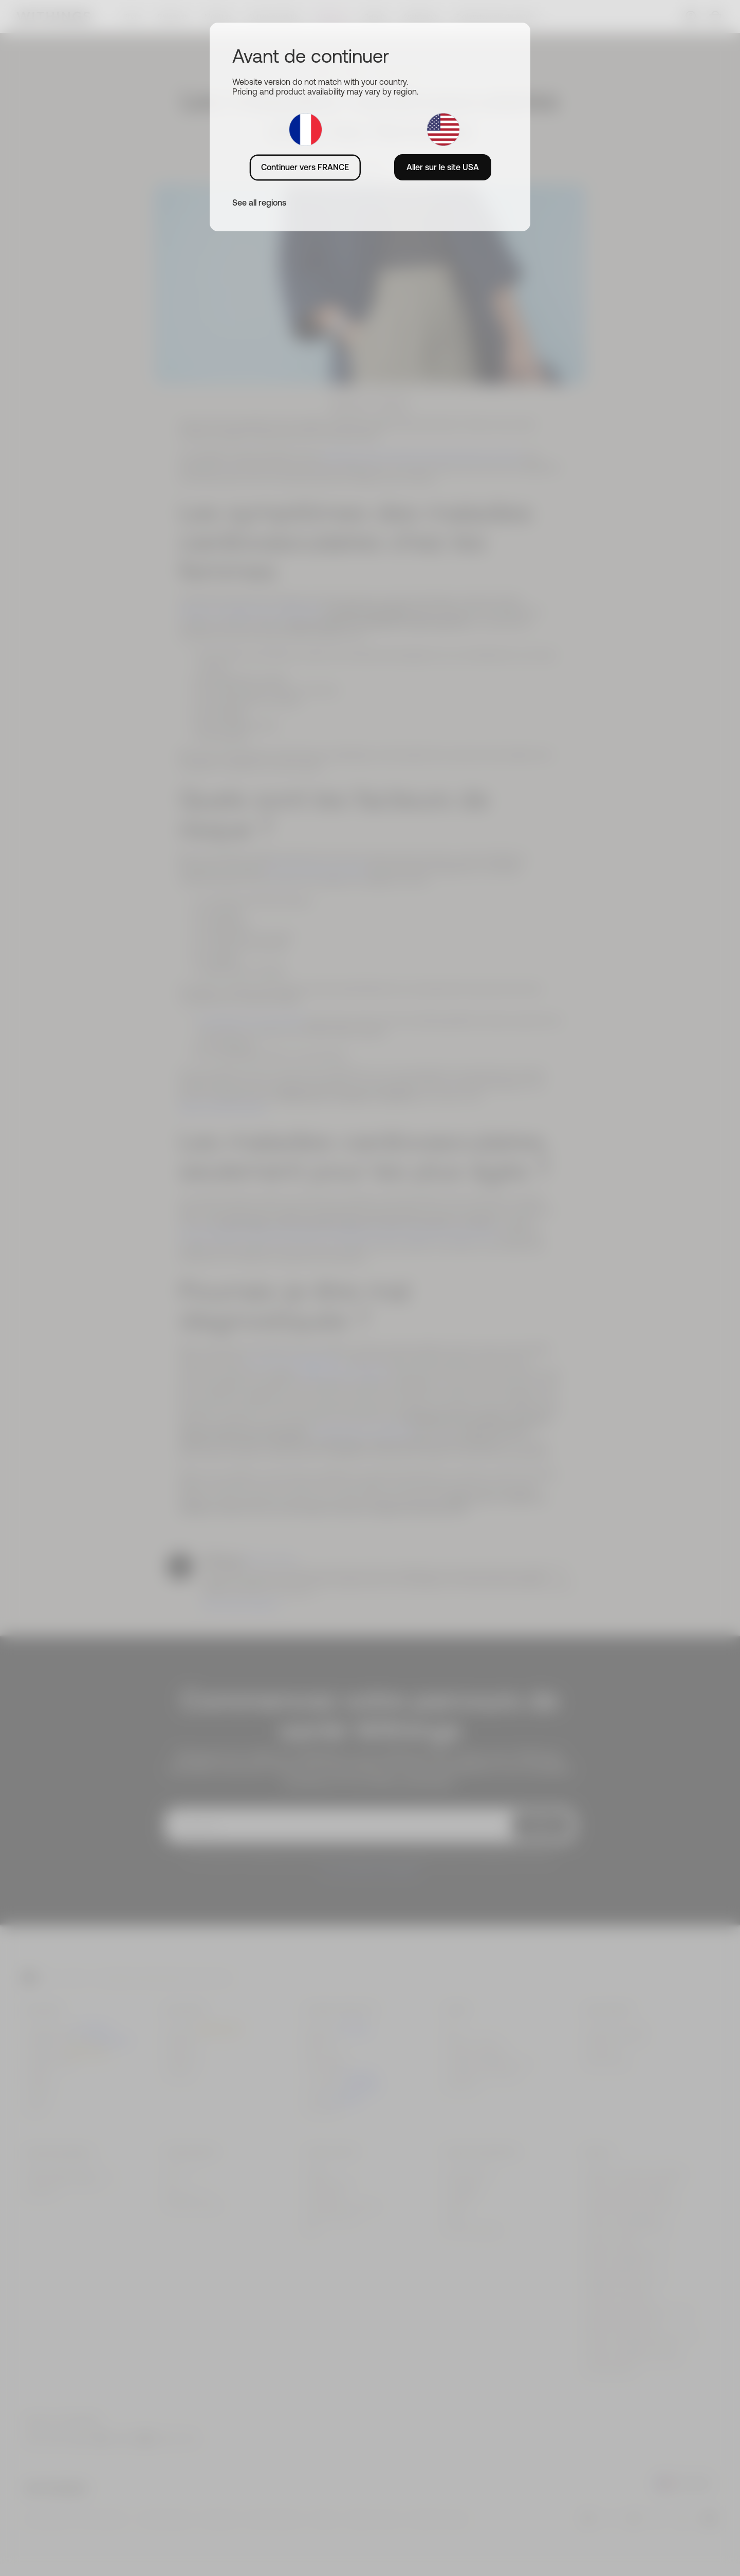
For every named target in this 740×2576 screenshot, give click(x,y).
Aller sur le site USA (442, 167)
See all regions (259, 202)
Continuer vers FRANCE (305, 167)
